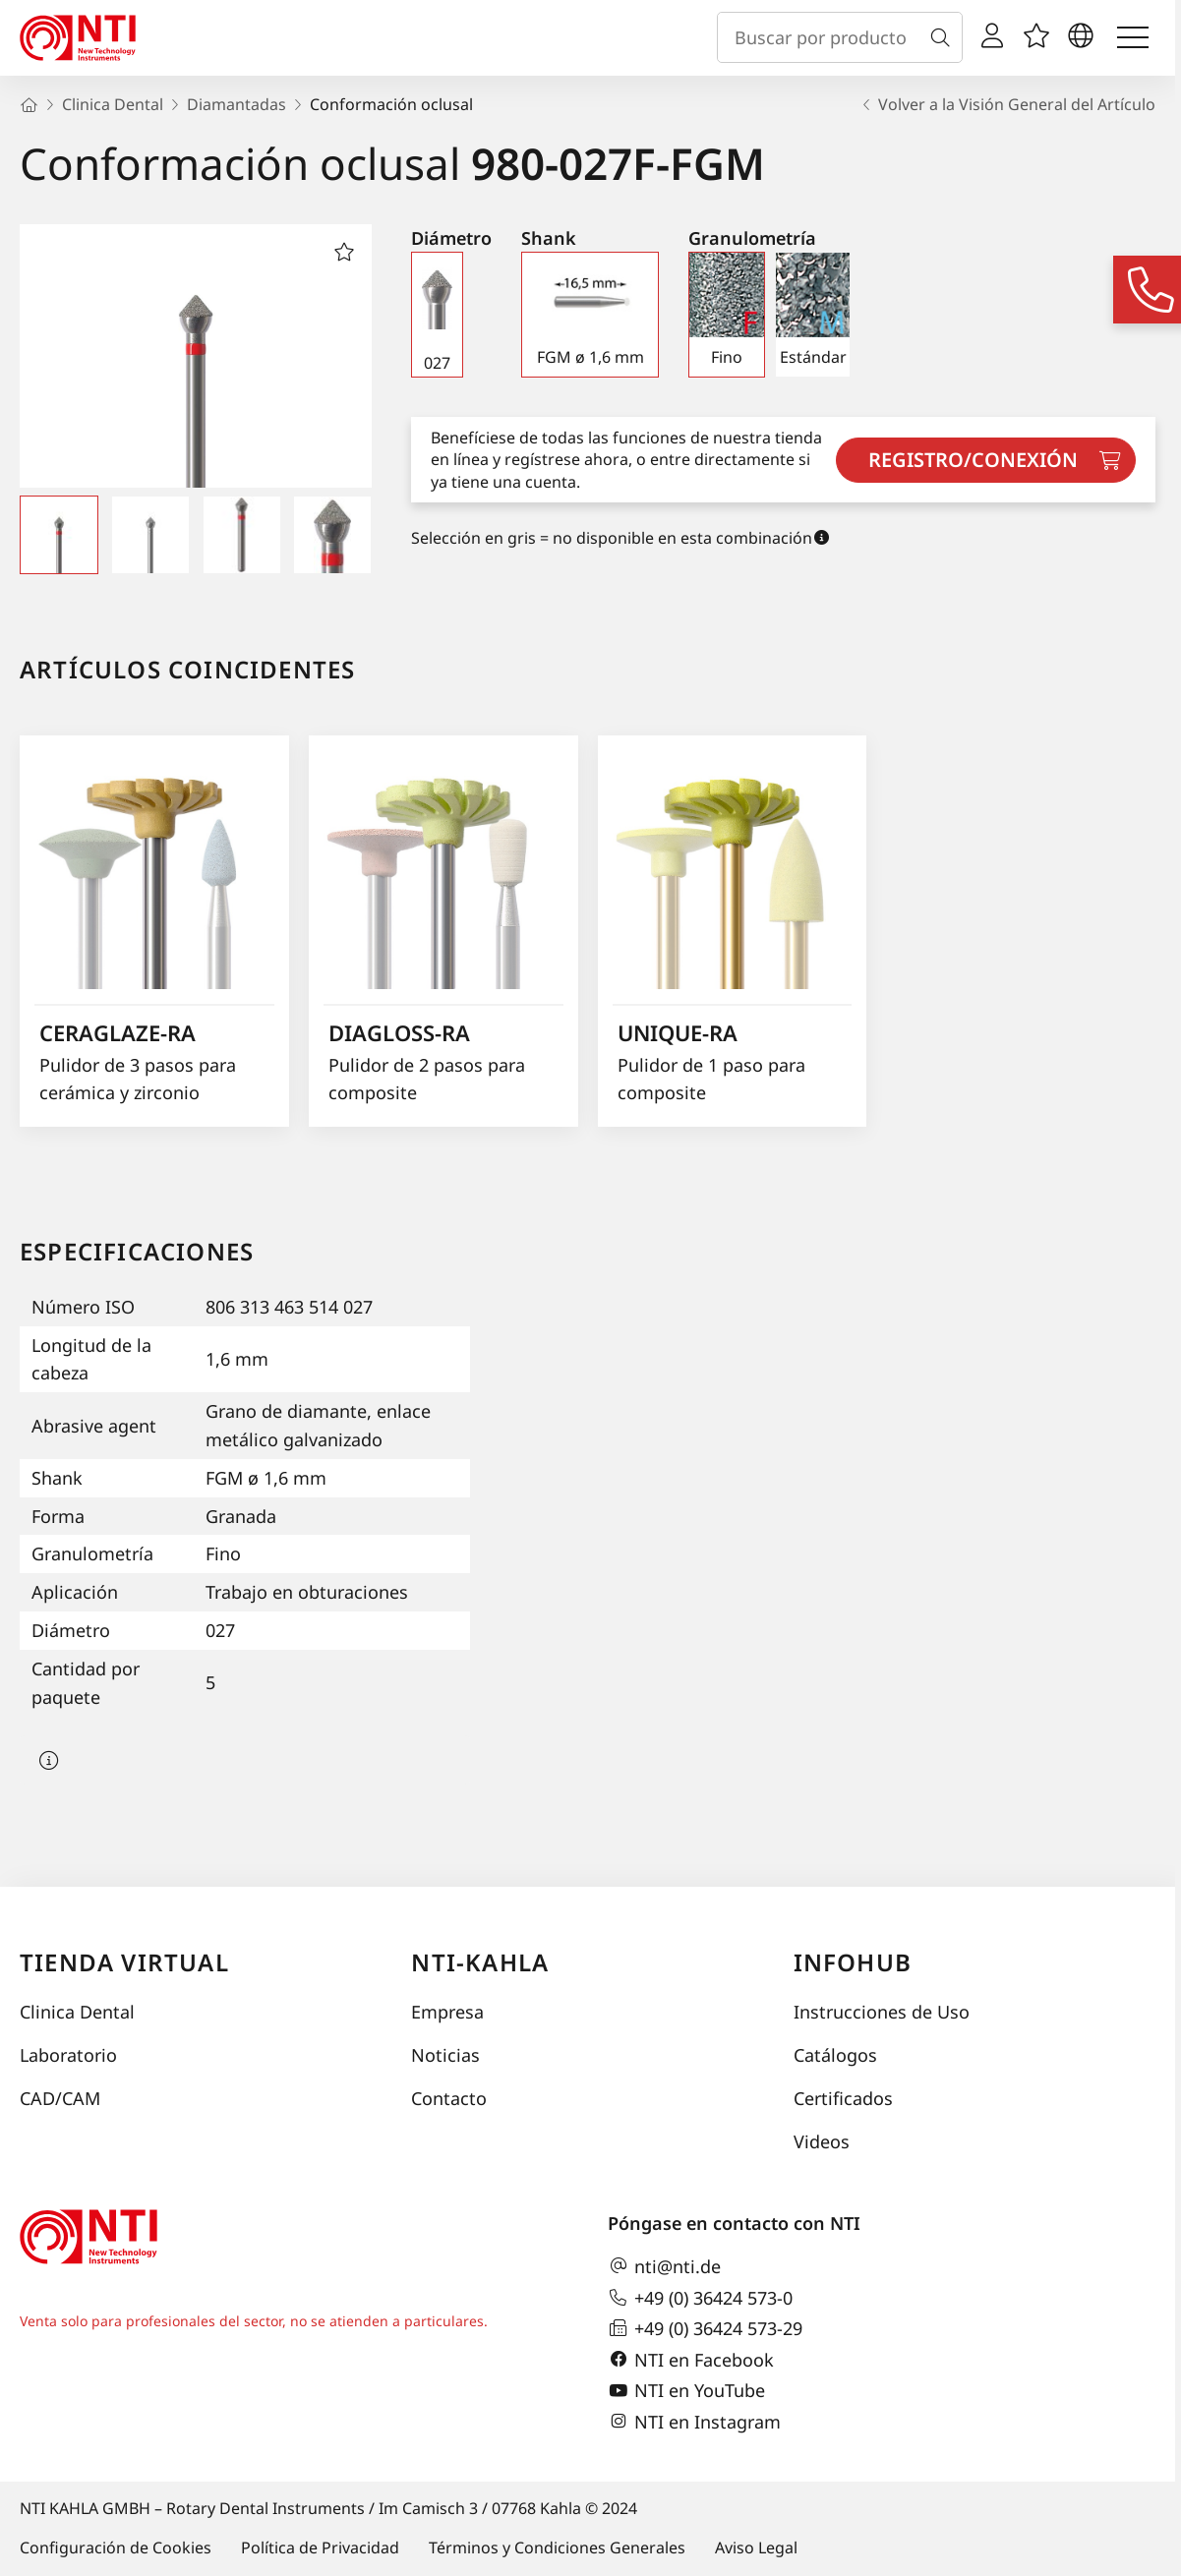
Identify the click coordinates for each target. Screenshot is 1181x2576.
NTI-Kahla (480, 1962)
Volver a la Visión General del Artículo (1006, 104)
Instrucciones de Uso (882, 2011)
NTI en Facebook (691, 2360)
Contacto (449, 2098)
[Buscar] (944, 37)
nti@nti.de (664, 2266)
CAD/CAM (60, 2098)
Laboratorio (68, 2055)
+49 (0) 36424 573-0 (700, 2298)
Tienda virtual (124, 1962)
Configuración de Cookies (115, 2547)
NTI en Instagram (694, 2421)
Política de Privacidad (320, 2547)
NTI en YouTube (686, 2391)
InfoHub (853, 1962)
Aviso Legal (756, 2547)
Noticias (445, 2055)
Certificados (843, 2098)
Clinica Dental (77, 2011)
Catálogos (835, 2055)
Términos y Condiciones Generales (557, 2547)
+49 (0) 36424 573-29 (705, 2328)
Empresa (447, 2011)
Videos (822, 2141)
